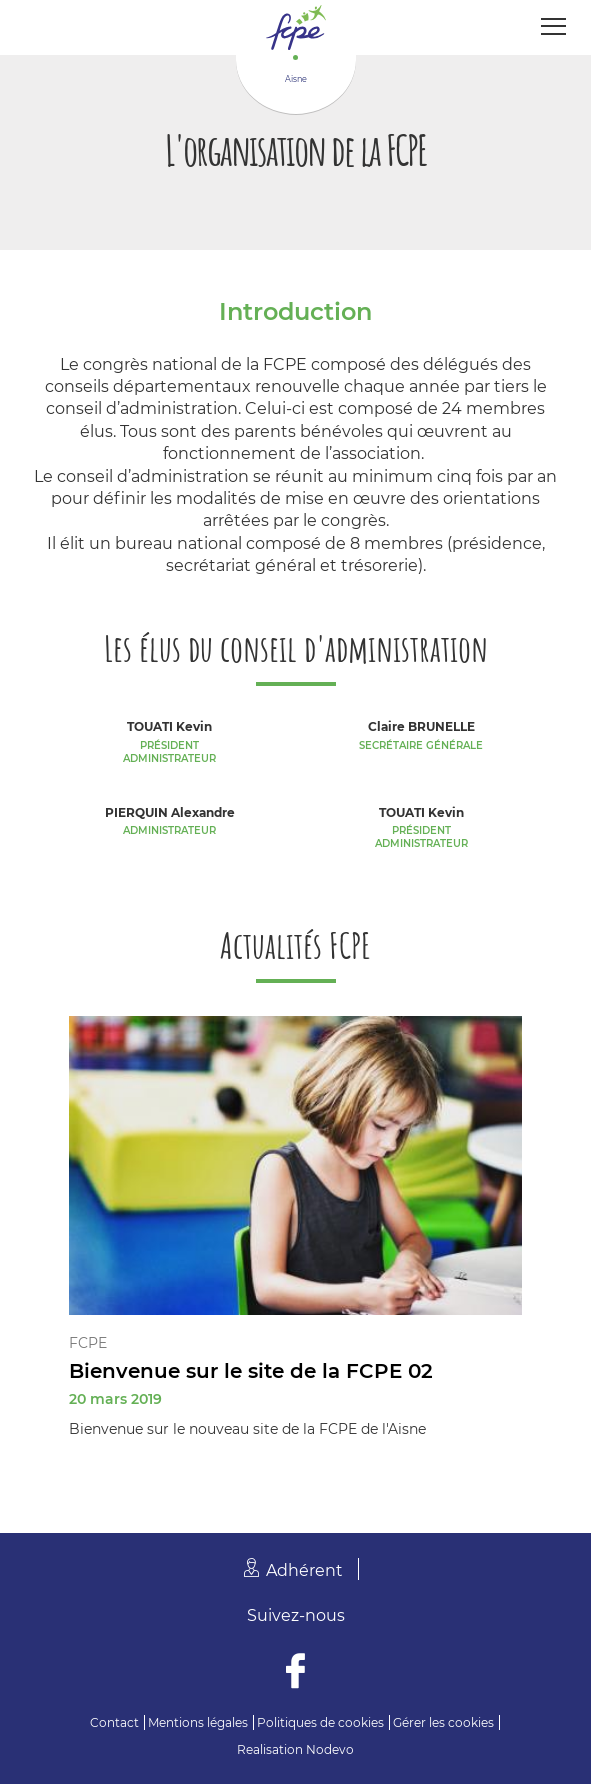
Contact (114, 1722)
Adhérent (304, 1570)
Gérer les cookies (443, 1722)
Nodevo (330, 1749)
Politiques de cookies (320, 1722)
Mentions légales (198, 1722)
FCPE (88, 1343)
